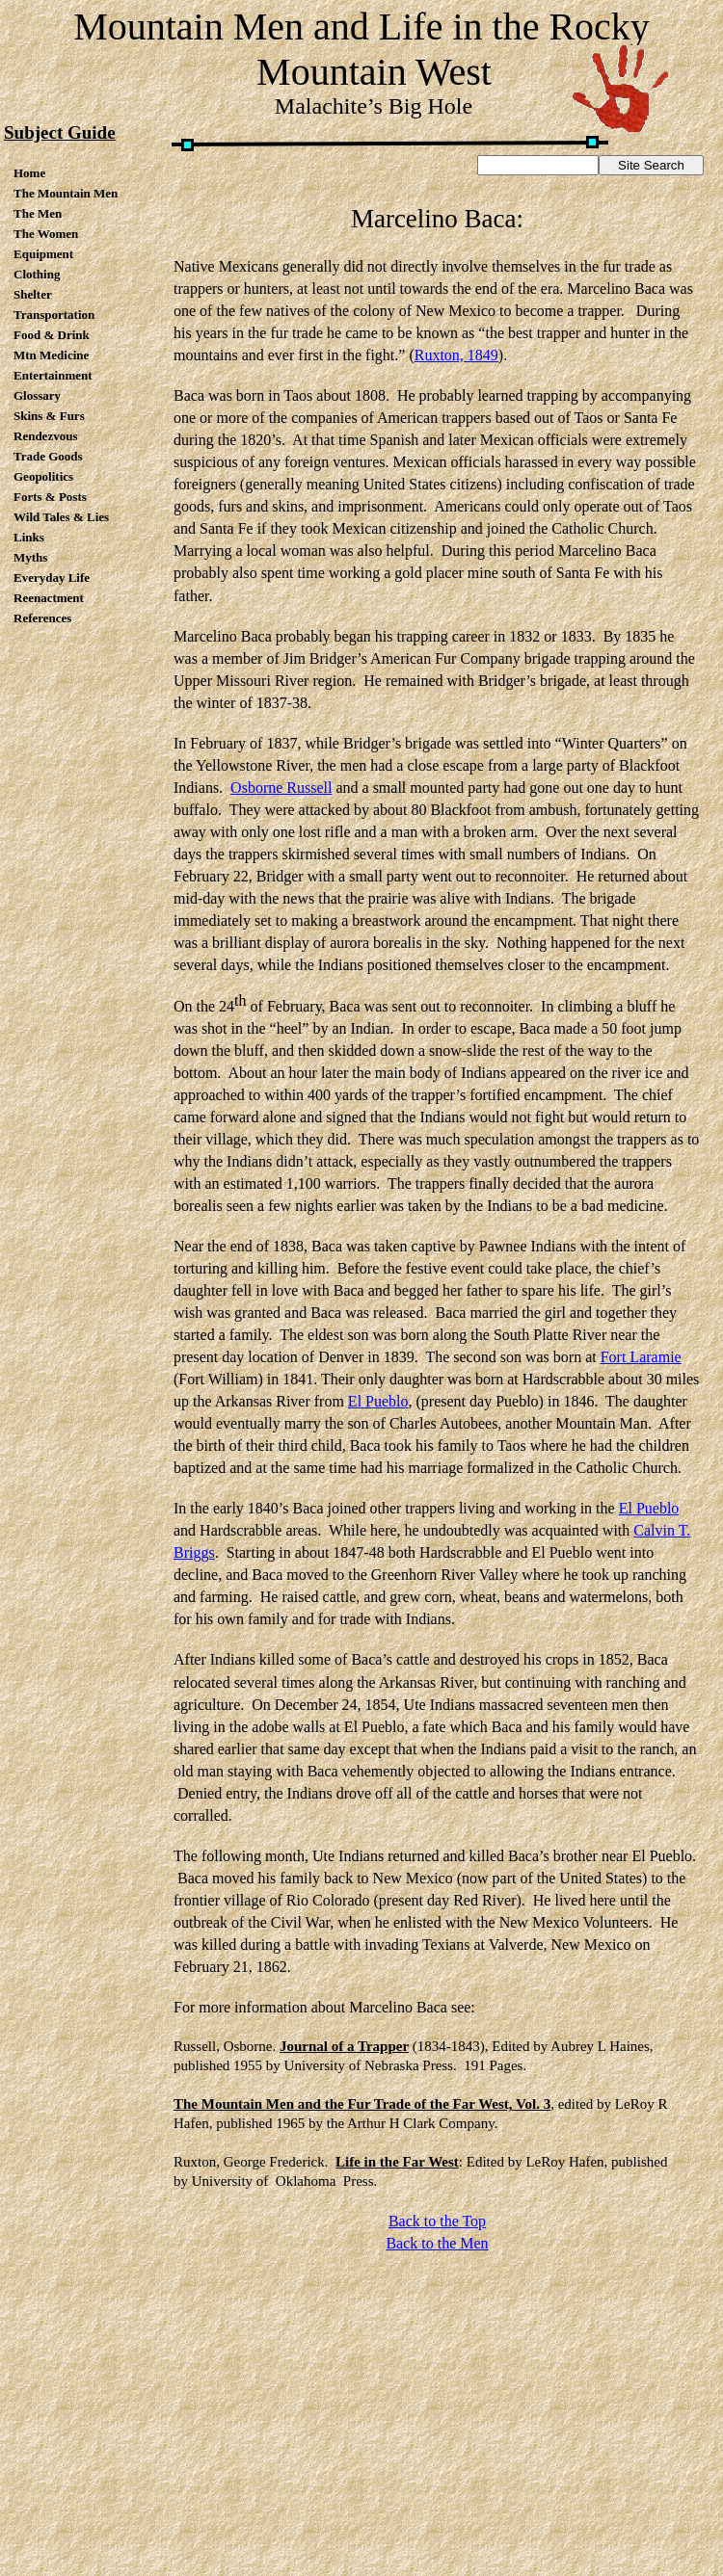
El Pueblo (378, 1401)
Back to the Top (437, 2221)
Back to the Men (437, 2243)
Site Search (651, 165)
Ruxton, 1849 (456, 355)
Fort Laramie (641, 1357)
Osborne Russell (281, 787)
